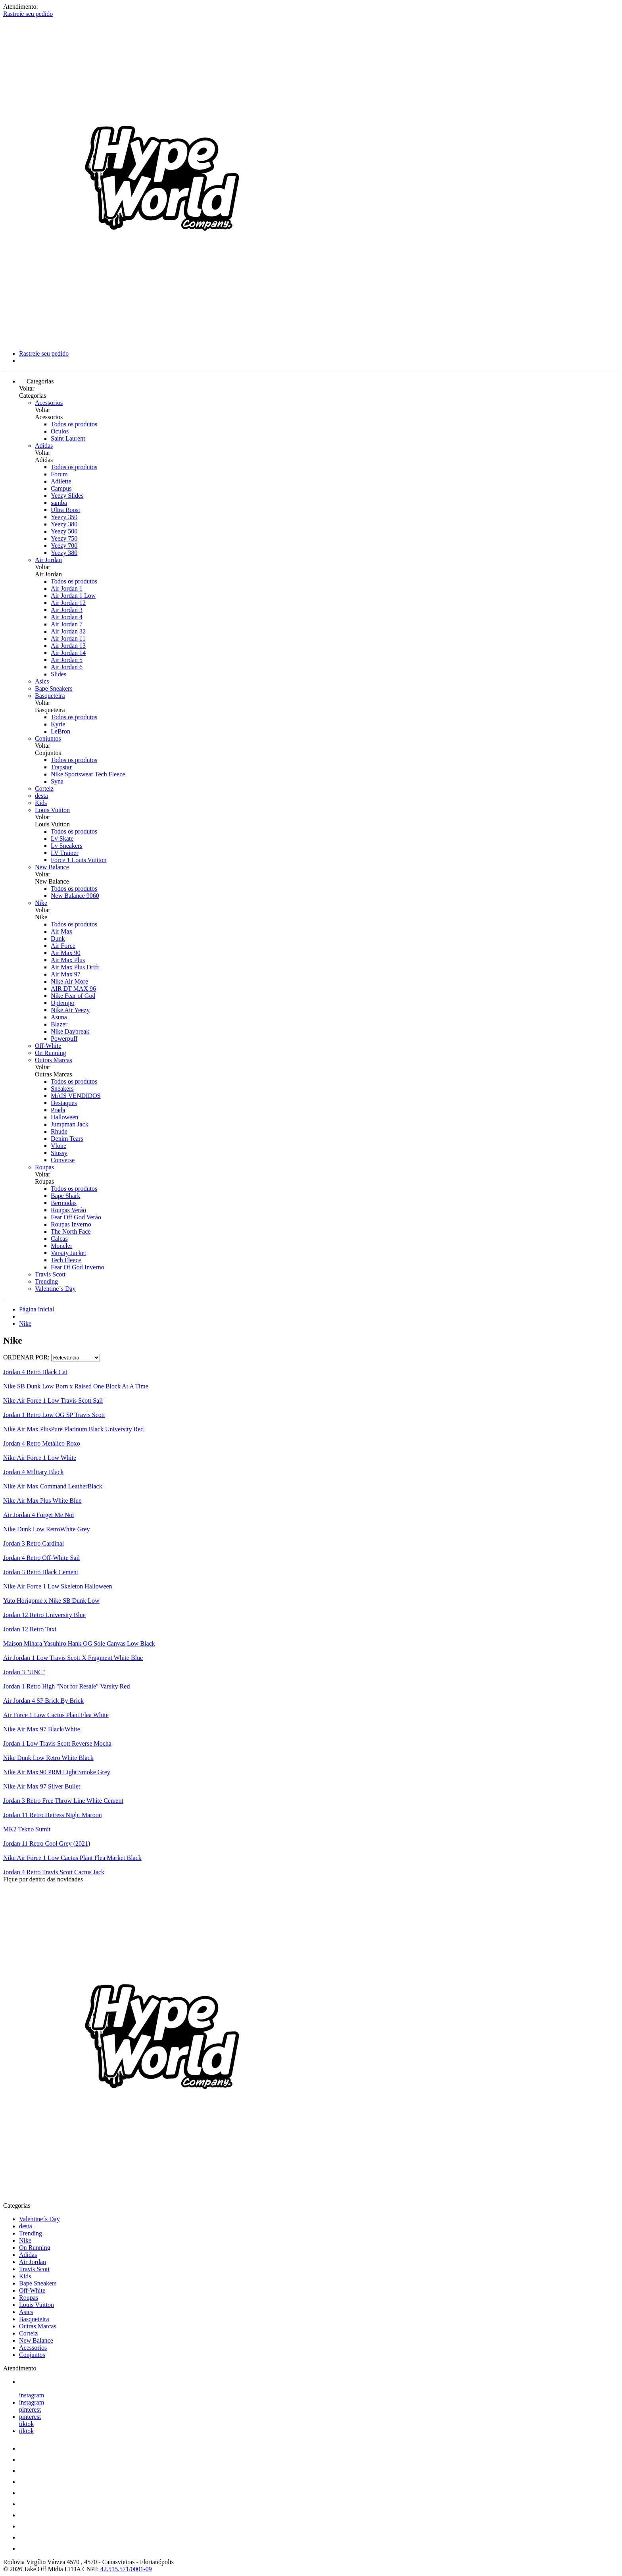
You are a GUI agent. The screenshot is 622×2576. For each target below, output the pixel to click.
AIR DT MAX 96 (73, 988)
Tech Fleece (66, 1260)
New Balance (52, 867)
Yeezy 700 (64, 545)
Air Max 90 (66, 952)
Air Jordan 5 (67, 660)
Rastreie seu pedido (28, 13)
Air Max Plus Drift (75, 967)
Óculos (60, 431)
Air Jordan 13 (68, 645)
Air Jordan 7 (67, 624)
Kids (41, 802)
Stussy (59, 1152)
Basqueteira (50, 695)
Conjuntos (48, 738)
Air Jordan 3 (67, 609)
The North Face (70, 1231)
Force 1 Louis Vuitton (79, 860)
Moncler (61, 1245)
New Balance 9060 (75, 895)
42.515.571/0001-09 (126, 2569)
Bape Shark (65, 1195)
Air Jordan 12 (68, 602)
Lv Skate (62, 838)
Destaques (64, 1102)
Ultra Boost (65, 509)
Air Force (63, 945)
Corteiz (44, 788)
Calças (59, 1238)
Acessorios (49, 402)
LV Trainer (65, 852)
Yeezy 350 (64, 517)
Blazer (59, 1024)
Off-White (48, 1045)
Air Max (62, 931)
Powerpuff (64, 1038)
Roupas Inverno (71, 1224)
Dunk (58, 938)
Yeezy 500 (64, 531)
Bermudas (64, 1202)
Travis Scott (50, 1274)
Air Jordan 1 (67, 588)
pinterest (30, 2409)
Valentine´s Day (55, 1288)
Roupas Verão (68, 1210)
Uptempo (63, 1002)
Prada (58, 1110)
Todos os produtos (74, 424)
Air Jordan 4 (67, 617)
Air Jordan (48, 559)
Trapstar (61, 767)
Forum (59, 474)
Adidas (44, 445)
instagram (31, 2395)
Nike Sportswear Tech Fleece (88, 774)
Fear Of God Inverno (77, 1267)
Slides (58, 674)
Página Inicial (36, 1309)
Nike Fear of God (73, 995)
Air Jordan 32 (68, 631)
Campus (61, 488)
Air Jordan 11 (68, 638)
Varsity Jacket (68, 1252)
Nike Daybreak (70, 1031)
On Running (50, 1052)
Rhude (59, 1131)
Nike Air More (69, 981)
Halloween (64, 1117)
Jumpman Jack (69, 1124)
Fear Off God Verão (76, 1217)
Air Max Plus (68, 960)
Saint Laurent (68, 438)
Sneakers (62, 1088)
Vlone (58, 1145)
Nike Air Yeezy (70, 1010)
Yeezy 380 (64, 524)
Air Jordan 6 (67, 667)
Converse (63, 1160)
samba (59, 502)
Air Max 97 (66, 974)
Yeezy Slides (67, 495)
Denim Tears (67, 1138)
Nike (41, 902)
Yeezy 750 (64, 538)
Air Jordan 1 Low (73, 595)
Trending (46, 1281)
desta (41, 795)
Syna (57, 781)
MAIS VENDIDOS (76, 1095)
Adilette (61, 481)
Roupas (44, 1167)
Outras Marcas (53, 1060)
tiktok (26, 2423)
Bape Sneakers (54, 688)
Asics (42, 681)
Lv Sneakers (67, 845)
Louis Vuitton (52, 810)
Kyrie (58, 724)
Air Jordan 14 (68, 652)
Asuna (59, 1017)
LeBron (60, 731)
